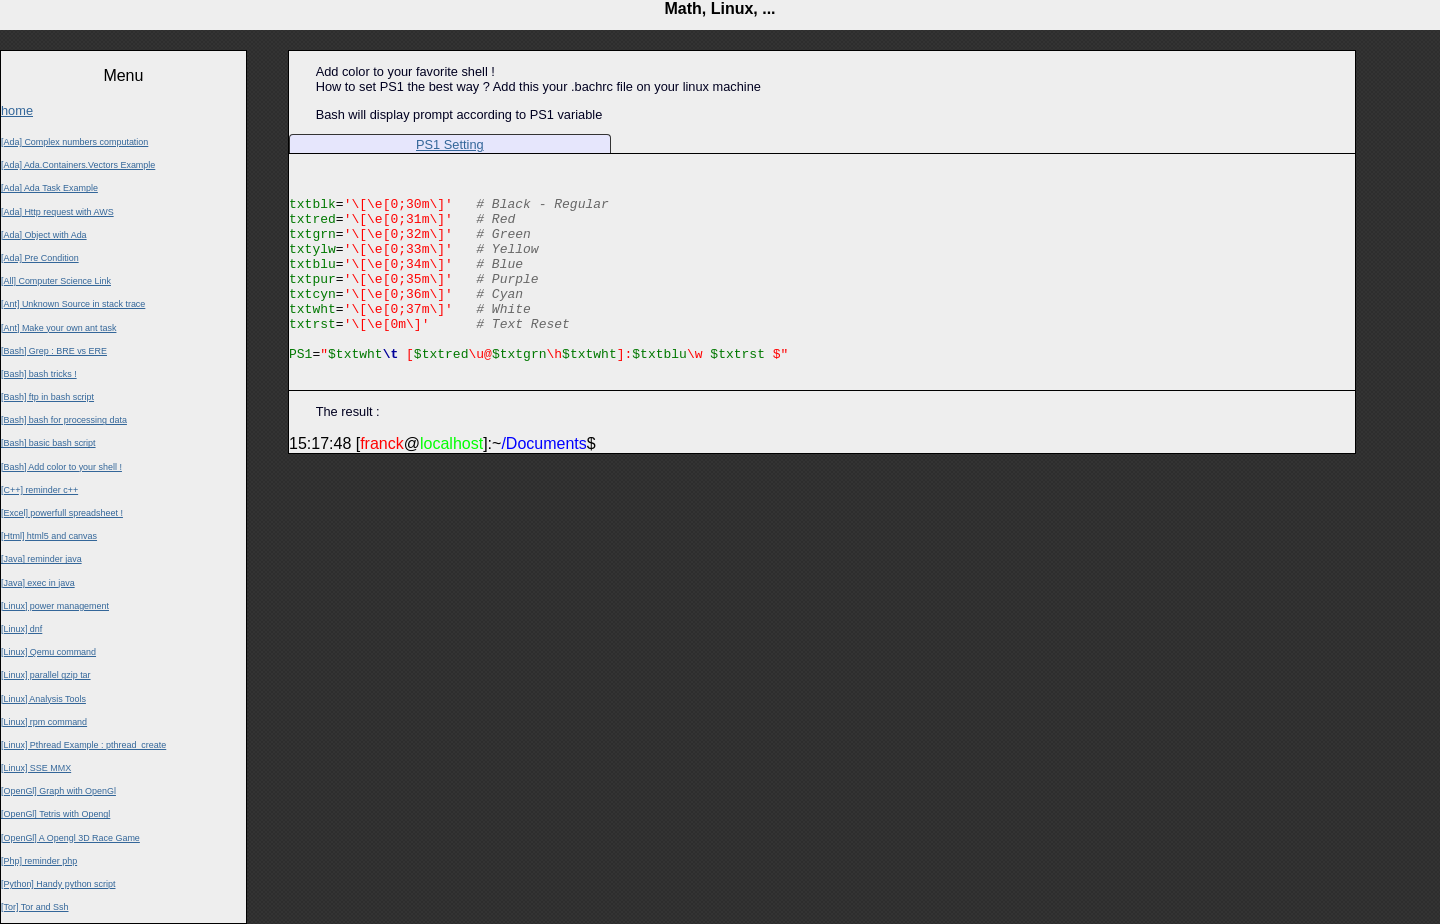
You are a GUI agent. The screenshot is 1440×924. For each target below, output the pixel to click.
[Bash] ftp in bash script (47, 397)
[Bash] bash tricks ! (39, 374)
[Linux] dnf (21, 629)
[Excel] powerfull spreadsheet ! (62, 513)
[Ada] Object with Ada (44, 235)
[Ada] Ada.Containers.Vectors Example (78, 165)
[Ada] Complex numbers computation (74, 142)
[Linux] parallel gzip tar (46, 675)
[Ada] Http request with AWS (57, 212)
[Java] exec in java (38, 583)
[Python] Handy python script (58, 884)
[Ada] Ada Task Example (49, 188)
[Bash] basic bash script (48, 443)
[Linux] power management (55, 606)
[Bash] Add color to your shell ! (61, 467)
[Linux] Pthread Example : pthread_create (83, 745)
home (17, 110)
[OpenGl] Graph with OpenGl (58, 791)
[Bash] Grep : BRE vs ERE (54, 351)
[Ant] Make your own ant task (58, 328)
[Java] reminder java (41, 559)
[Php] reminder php (39, 861)
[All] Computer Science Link (56, 281)
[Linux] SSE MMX (36, 768)
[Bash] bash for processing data (64, 420)
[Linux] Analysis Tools (43, 699)
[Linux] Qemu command (48, 652)
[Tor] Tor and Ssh (35, 907)
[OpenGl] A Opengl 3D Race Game (70, 838)
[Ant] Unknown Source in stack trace (73, 304)
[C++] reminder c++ (39, 490)
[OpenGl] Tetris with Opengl (55, 814)
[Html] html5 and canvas (49, 536)
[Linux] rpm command (44, 722)
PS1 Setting (450, 144)
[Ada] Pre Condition (40, 258)
